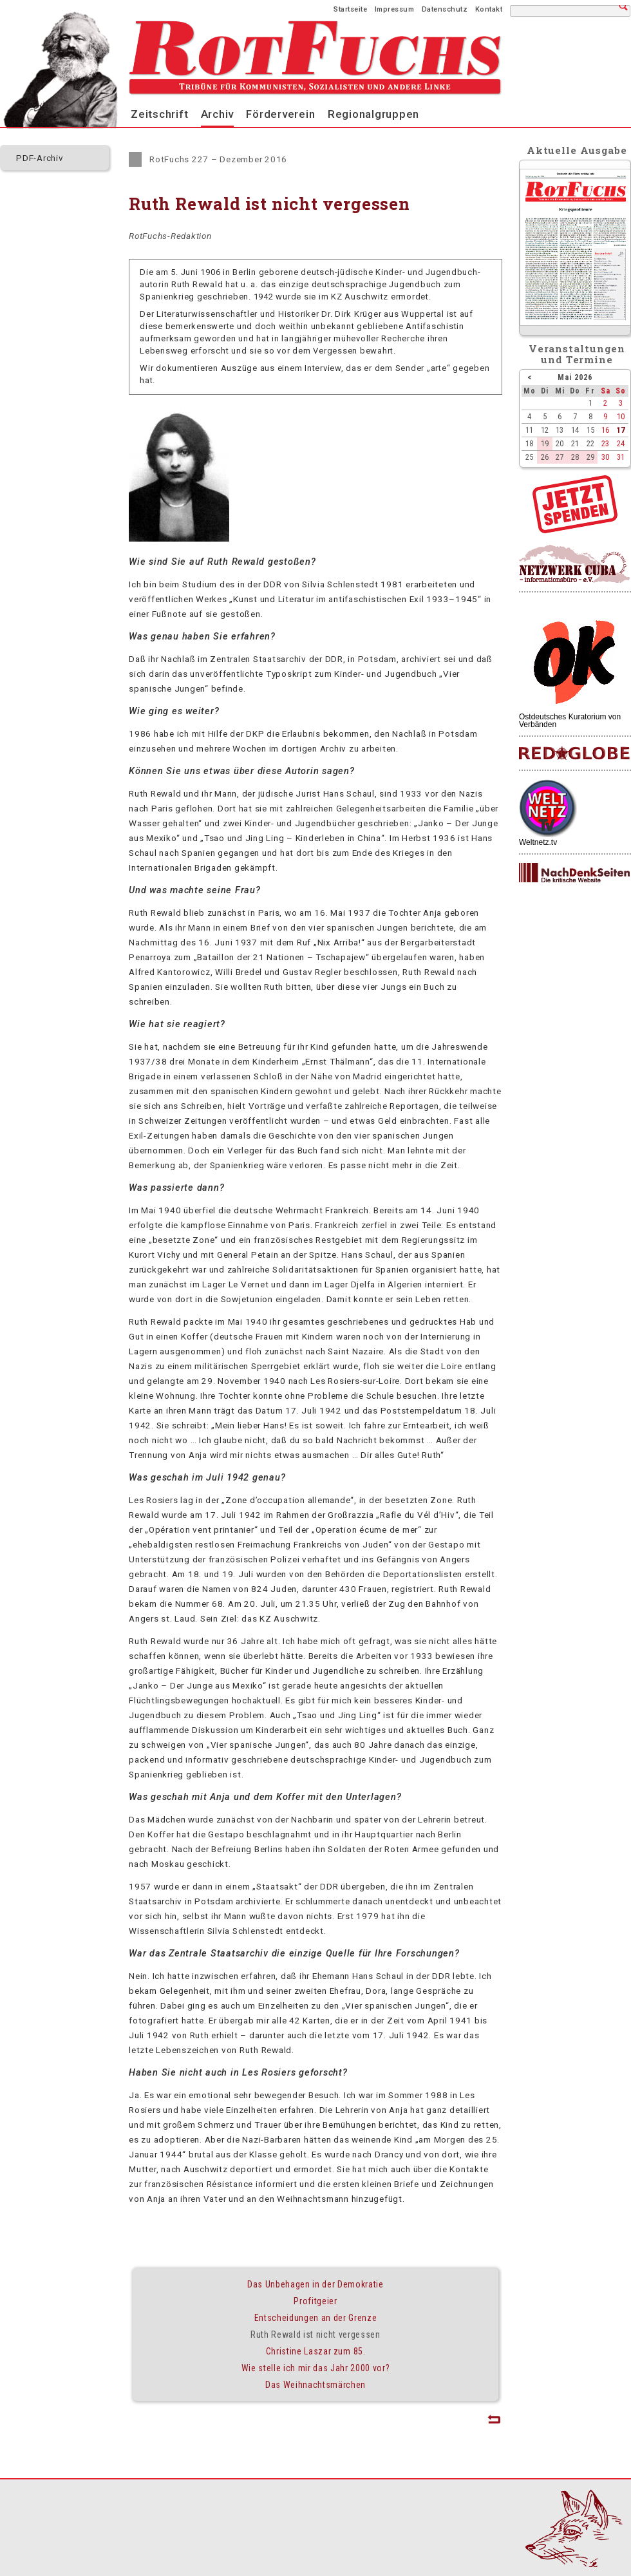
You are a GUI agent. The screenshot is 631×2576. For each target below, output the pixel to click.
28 (575, 457)
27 (559, 457)
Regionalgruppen (373, 114)
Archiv (217, 114)
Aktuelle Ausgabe (577, 150)
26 (545, 457)
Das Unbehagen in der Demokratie (315, 2284)
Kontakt (489, 9)
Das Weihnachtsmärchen (315, 2385)
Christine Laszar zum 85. (316, 2351)
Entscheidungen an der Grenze (315, 2318)
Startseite (350, 9)
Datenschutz (445, 9)
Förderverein (280, 114)
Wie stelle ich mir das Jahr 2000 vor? (315, 2368)
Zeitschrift (159, 114)
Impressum (395, 9)
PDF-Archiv (40, 158)
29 (590, 457)
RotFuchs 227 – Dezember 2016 (218, 159)
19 (545, 443)
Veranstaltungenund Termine (577, 354)
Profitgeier (315, 2301)
